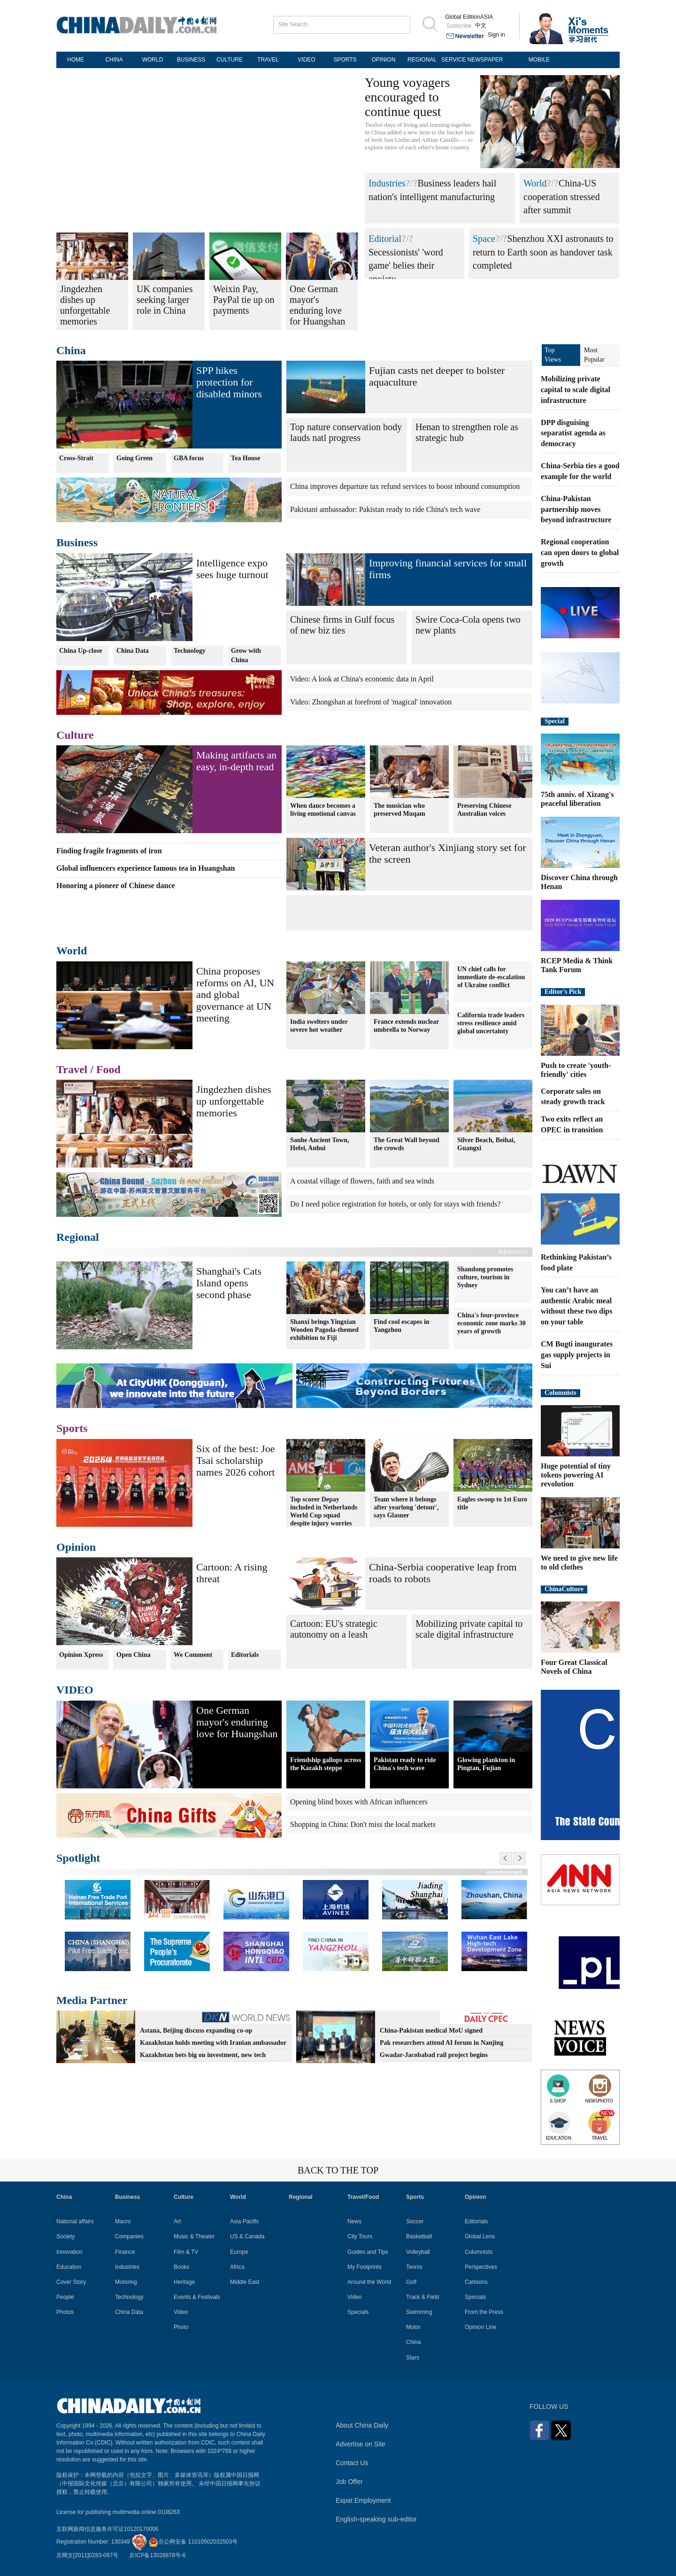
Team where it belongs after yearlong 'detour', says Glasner (406, 1507)
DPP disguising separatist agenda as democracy (573, 433)
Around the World (369, 2282)
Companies (129, 2236)
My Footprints (364, 2267)
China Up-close (80, 650)
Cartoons (476, 2282)
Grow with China (246, 655)
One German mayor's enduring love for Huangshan (237, 1722)
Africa (237, 2267)
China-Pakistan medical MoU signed (431, 2030)
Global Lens (480, 2236)
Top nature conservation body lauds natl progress (346, 432)
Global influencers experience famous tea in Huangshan (145, 868)
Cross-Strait (76, 458)
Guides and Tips (367, 2252)
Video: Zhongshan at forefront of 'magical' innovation (371, 702)
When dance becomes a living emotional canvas (323, 809)
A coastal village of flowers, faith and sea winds (362, 1181)
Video (181, 2312)
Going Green (134, 458)
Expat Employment (363, 2500)
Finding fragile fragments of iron (109, 851)
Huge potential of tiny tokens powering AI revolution (576, 1475)
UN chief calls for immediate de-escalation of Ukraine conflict (491, 977)
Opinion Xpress (81, 1654)
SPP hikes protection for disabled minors (229, 382)
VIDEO (306, 59)
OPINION (384, 59)
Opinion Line (480, 2327)
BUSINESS (191, 59)
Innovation (69, 2252)
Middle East (245, 2282)
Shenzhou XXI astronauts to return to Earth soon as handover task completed (543, 252)
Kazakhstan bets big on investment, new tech (203, 2054)
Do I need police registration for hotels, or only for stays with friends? (395, 1204)
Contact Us (352, 2463)
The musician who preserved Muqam (399, 809)
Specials (358, 2312)
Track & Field (422, 2297)
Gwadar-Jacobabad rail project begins (434, 2054)
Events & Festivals (197, 2297)
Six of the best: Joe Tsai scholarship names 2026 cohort (235, 1460)
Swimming (419, 2312)
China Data (132, 650)
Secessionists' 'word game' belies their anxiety (406, 265)
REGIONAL (422, 59)
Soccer (414, 2221)
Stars (412, 2357)
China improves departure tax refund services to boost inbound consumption (405, 486)
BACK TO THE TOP (338, 2170)
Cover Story (71, 2282)
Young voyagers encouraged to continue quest (407, 97)
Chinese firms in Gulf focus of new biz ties (342, 624)
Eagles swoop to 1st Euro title (492, 1503)
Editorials (245, 1654)
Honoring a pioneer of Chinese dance (115, 886)
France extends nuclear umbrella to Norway (406, 1025)
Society (65, 2236)
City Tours (359, 2236)
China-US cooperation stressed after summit (561, 196)
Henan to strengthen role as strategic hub (466, 432)
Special (555, 721)
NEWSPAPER (485, 59)
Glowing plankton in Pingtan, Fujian (486, 1763)
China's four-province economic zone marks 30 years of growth (491, 1323)
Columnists (560, 1392)
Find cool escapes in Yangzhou (402, 1325)
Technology (190, 650)
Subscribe (458, 26)
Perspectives (481, 2267)
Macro (123, 2221)
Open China (133, 1654)
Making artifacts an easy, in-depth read (236, 761)
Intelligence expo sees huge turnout (232, 568)
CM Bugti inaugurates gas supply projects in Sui (577, 1354)
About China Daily (362, 2425)
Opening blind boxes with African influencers (359, 1802)
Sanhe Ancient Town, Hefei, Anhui (319, 1144)
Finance (125, 2252)
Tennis (414, 2267)
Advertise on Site (360, 2444)
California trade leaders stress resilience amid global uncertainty (490, 1023)
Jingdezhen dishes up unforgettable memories (233, 1101)
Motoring (126, 2282)
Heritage (184, 2282)
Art (177, 2221)
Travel (71, 1069)
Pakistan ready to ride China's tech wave (405, 1763)
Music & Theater (194, 2236)
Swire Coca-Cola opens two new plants (468, 624)
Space (484, 238)
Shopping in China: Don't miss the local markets (363, 1824)
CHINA (114, 59)
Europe (239, 2252)
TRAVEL (268, 59)
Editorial (385, 238)
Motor (413, 2327)
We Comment (193, 1654)
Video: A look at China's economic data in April (362, 679)
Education (68, 2267)
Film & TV (186, 2252)
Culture (75, 735)
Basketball (419, 2236)
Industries (387, 183)
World (535, 183)
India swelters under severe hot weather (319, 1025)
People (65, 2297)
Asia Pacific (244, 2221)
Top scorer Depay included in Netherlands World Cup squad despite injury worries (323, 1511)
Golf (411, 2282)
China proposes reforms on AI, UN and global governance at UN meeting (235, 994)
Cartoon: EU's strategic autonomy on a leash (333, 1629)
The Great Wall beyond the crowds (406, 1144)
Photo (181, 2327)
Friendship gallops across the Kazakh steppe (325, 1763)
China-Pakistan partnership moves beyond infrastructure (576, 509)
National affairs (75, 2221)
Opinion (76, 1547)
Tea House (245, 458)
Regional (77, 1237)
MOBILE (539, 59)
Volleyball (418, 2252)
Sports (72, 1428)
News (354, 2221)
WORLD (152, 59)
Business (77, 542)
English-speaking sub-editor (376, 2519)
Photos (65, 2312)
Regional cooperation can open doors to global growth (580, 552)
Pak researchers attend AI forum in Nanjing (441, 2042)
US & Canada (247, 2236)
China (71, 350)
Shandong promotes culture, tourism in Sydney (485, 1277)
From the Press (484, 2312)
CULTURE (229, 59)
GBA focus (189, 458)
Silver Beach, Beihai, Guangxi (486, 1144)
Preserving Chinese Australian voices (484, 809)
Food (108, 1069)
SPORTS (344, 59)
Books (181, 2267)
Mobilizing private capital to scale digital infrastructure (468, 1629)
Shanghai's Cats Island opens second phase (228, 1282)
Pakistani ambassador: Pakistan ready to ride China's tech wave (385, 509)
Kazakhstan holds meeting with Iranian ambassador (213, 2042)
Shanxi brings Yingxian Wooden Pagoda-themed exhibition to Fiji (324, 1329)
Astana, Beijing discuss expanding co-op (196, 2030)
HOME (75, 59)
